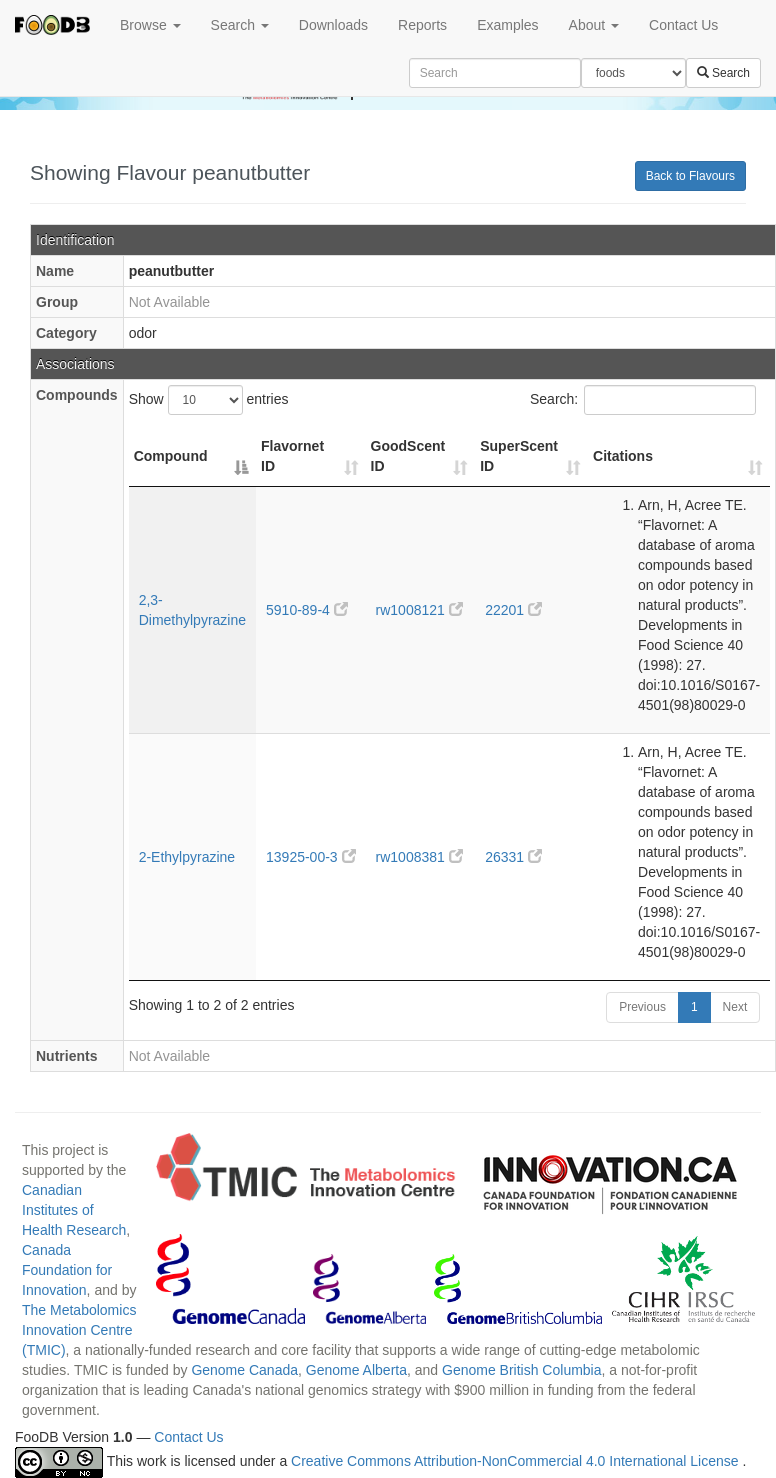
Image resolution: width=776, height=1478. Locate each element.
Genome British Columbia (522, 1370)
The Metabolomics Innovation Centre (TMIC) (79, 1330)
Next (735, 1007)
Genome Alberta (356, 1370)
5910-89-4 (307, 610)
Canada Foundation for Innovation (67, 1270)
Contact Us (683, 25)
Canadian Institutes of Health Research (74, 1210)
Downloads (333, 25)
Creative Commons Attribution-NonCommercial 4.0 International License (516, 1462)
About (594, 25)
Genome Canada (244, 1370)
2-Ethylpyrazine (187, 857)
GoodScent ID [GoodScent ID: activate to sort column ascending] (408, 456)
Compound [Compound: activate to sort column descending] (171, 456)
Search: (643, 400)
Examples (507, 25)
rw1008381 (419, 857)
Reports (422, 25)
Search (240, 25)
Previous (642, 1007)
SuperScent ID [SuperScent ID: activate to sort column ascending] (519, 456)
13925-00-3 (311, 857)
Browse (150, 25)
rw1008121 (419, 610)
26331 (513, 857)
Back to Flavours (690, 176)
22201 (513, 610)
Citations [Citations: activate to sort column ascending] (623, 456)
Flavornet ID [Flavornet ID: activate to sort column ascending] (292, 456)
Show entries (209, 400)
